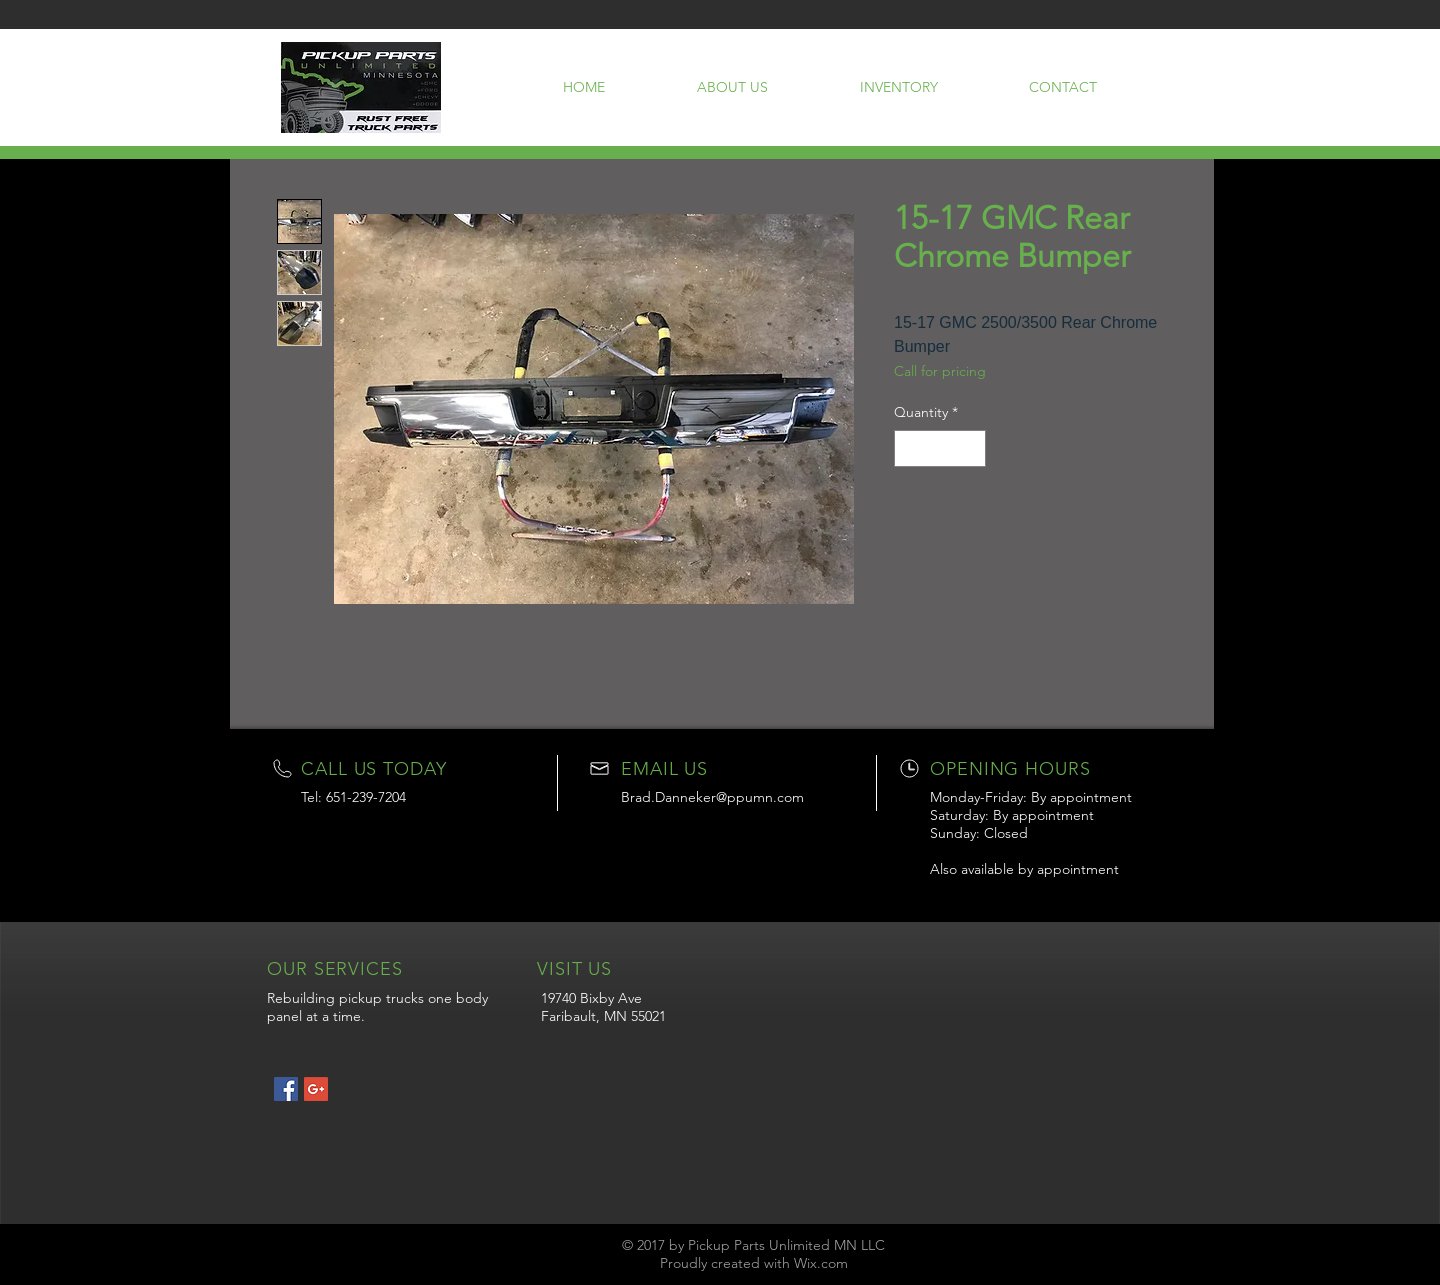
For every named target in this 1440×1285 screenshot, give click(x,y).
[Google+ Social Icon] (316, 1089)
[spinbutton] (940, 448)
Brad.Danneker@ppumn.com (712, 797)
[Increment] (970, 448)
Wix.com (821, 1263)
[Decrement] (909, 448)
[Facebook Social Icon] (286, 1089)
